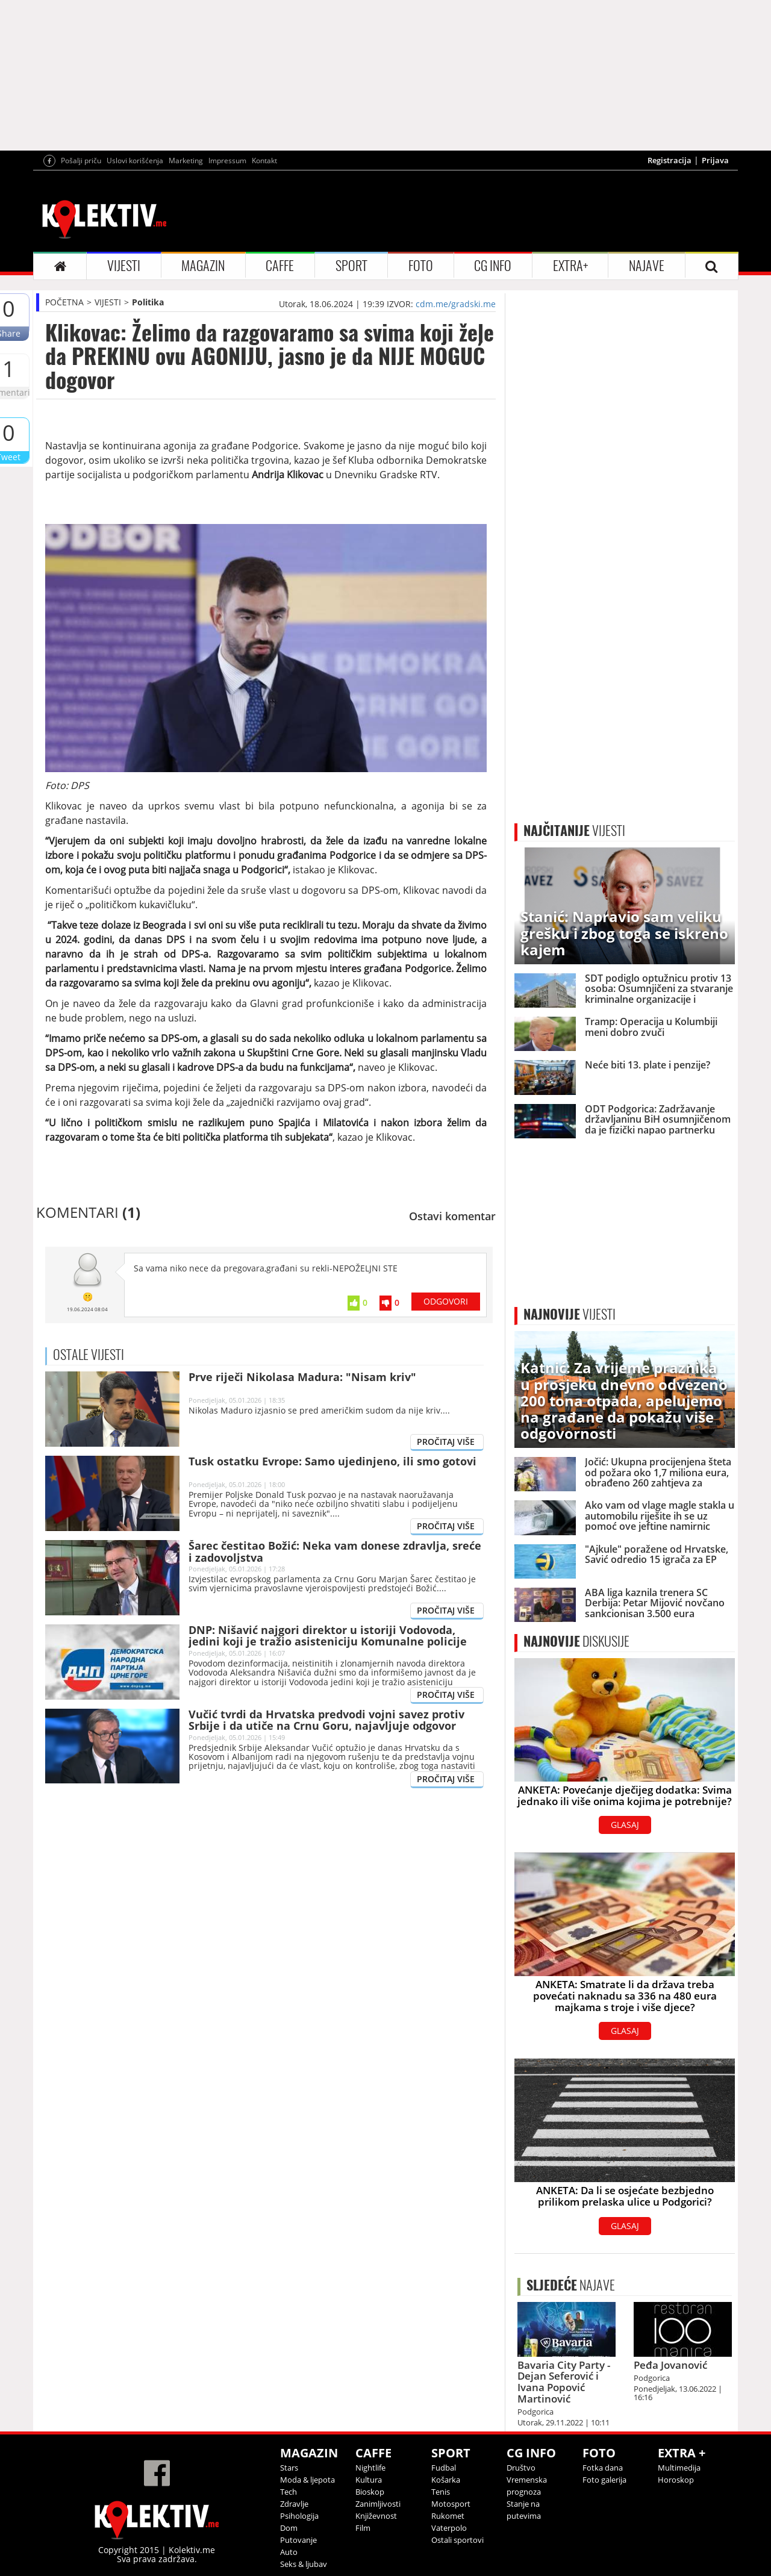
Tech (288, 2491)
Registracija (669, 160)
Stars (289, 2467)
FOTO (420, 266)
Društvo (521, 2467)
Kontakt (264, 160)
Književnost (376, 2515)
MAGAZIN (203, 266)
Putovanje (298, 2539)
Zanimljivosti (378, 2503)
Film (362, 2527)
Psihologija (299, 2515)
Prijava (715, 160)
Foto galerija (604, 2479)
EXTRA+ (570, 266)
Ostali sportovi (457, 2539)
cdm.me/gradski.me (456, 304)
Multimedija (679, 2467)
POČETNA (64, 302)
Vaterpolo (449, 2527)
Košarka (445, 2479)
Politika (148, 302)
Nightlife (370, 2467)
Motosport (450, 2503)
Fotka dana (602, 2467)
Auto (289, 2551)
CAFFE (280, 266)
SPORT (351, 266)
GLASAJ (625, 1824)
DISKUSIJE (576, 1641)
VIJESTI (123, 266)
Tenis (440, 2491)
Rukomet (447, 2515)
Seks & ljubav (303, 2564)
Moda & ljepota (307, 2479)
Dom (289, 2527)
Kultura (368, 2479)
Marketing (186, 160)
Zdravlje (294, 2503)
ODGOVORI (445, 1301)
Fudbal (443, 2467)
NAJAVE (646, 266)
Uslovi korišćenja (135, 160)
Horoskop (676, 2479)
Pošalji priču (81, 160)
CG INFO (492, 266)
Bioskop (369, 2491)
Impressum (227, 160)
